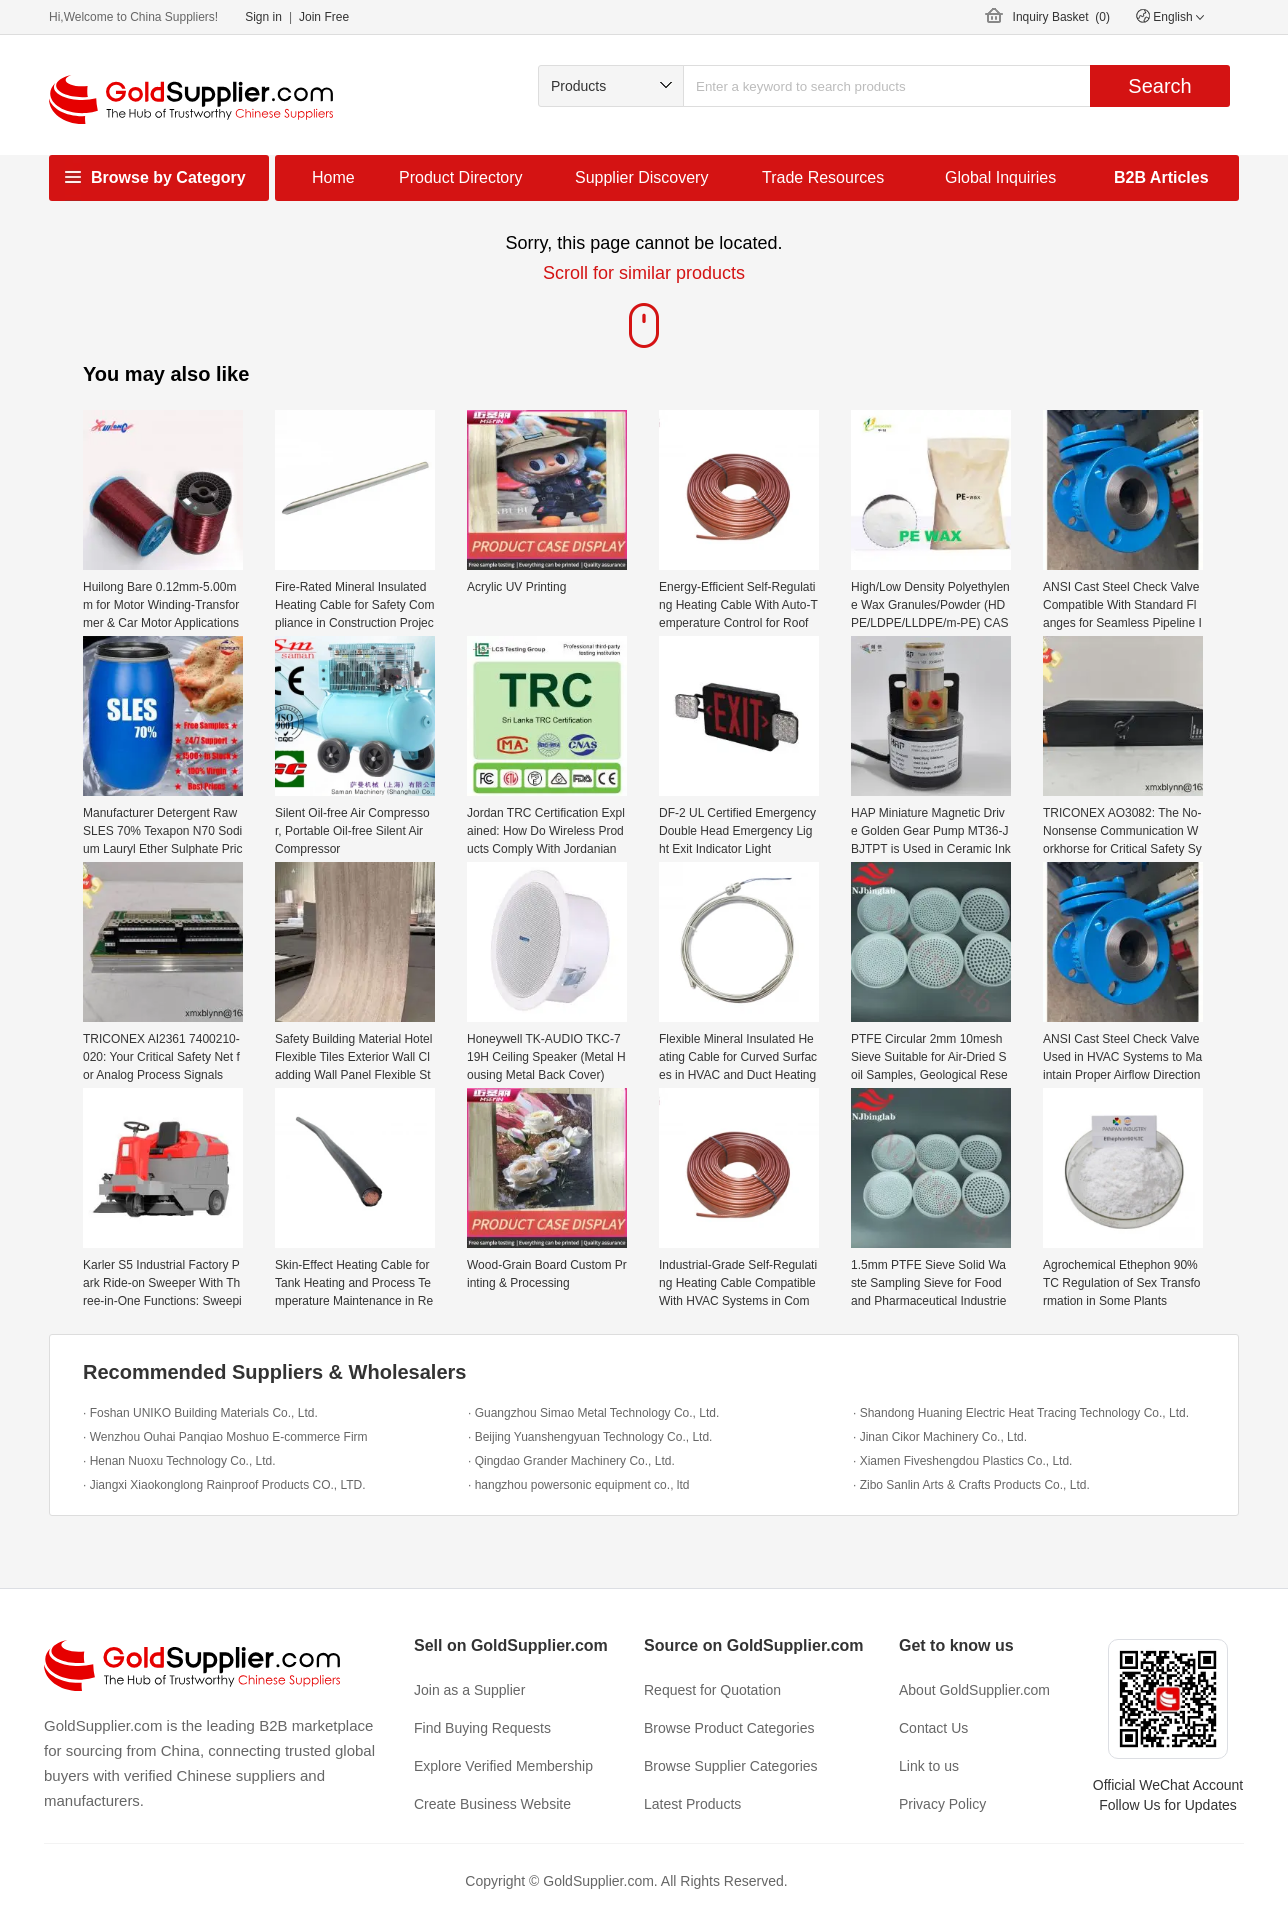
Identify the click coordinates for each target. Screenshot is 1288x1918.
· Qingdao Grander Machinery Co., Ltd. (571, 1461)
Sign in (263, 17)
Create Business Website (492, 1804)
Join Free (324, 17)
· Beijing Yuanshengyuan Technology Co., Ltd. (590, 1437)
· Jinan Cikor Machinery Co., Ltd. (940, 1437)
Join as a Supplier (469, 1690)
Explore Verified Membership (503, 1766)
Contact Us (933, 1728)
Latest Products (692, 1804)
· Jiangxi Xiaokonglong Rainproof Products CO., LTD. (224, 1485)
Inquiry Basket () (1061, 17)
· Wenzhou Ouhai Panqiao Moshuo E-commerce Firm (225, 1437)
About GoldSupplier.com (974, 1690)
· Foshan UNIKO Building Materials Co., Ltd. (200, 1413)
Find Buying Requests (482, 1728)
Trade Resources (823, 177)
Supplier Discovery (641, 177)
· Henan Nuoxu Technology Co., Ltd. (179, 1461)
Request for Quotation (712, 1690)
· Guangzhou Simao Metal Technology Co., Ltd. (593, 1413)
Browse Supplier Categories (731, 1766)
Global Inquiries (1000, 177)
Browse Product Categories (729, 1728)
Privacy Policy (942, 1804)
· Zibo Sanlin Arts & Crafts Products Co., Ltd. (971, 1485)
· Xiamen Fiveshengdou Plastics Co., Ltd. (962, 1461)
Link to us (929, 1766)
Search (1159, 86)
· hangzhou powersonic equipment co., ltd (578, 1485)
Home (333, 177)
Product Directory (461, 177)
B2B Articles (1161, 177)
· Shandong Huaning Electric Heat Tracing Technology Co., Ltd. (1021, 1413)
